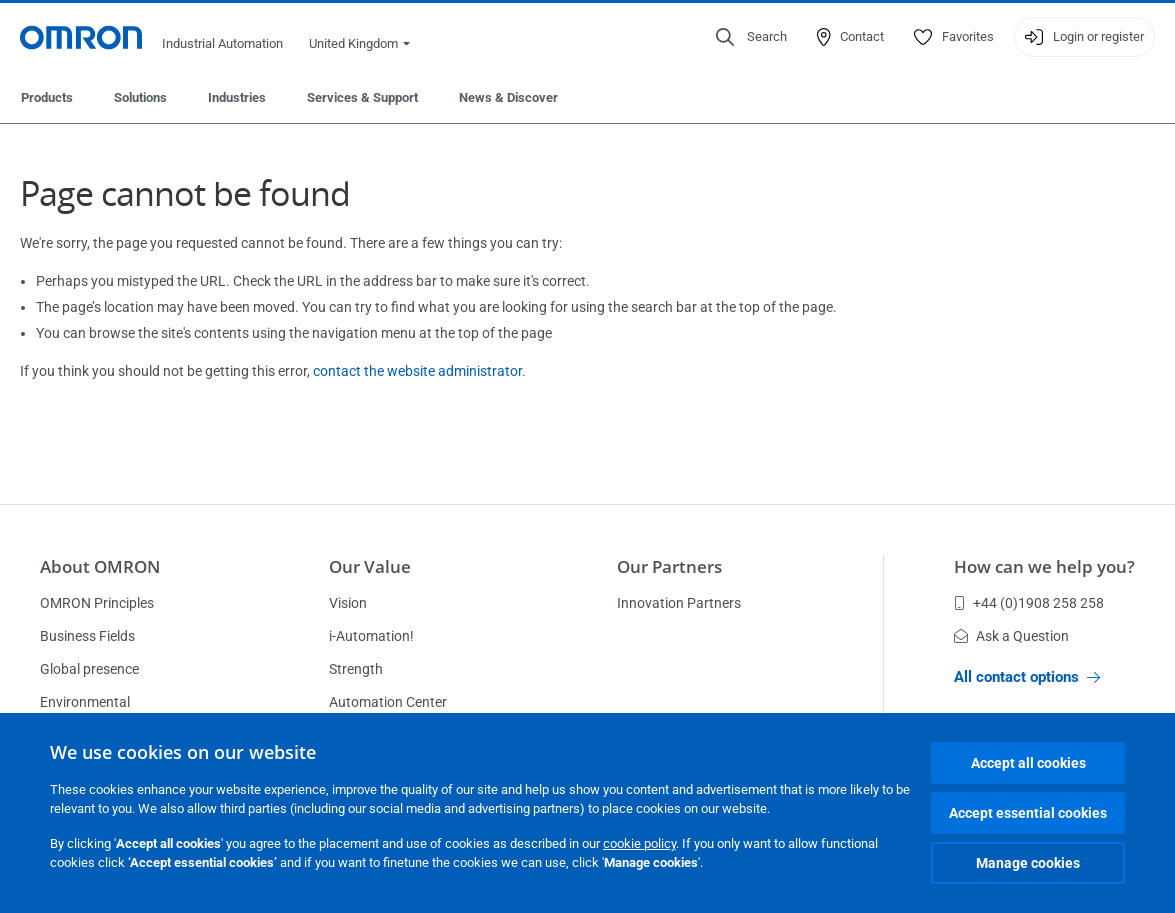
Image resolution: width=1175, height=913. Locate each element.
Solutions (140, 97)
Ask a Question (1011, 636)
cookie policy (639, 843)
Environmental (85, 702)
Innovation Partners (679, 603)
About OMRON (100, 566)
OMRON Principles (97, 603)
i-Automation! (371, 636)
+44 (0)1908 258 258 (1029, 603)
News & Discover (508, 97)
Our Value (370, 566)
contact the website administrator (417, 371)
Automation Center (388, 702)
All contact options (1027, 677)
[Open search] (751, 37)
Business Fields (87, 636)
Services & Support (362, 97)
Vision (348, 603)
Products (47, 97)
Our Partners (669, 566)
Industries (237, 97)
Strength (356, 669)
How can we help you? (1044, 566)
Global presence (89, 669)
